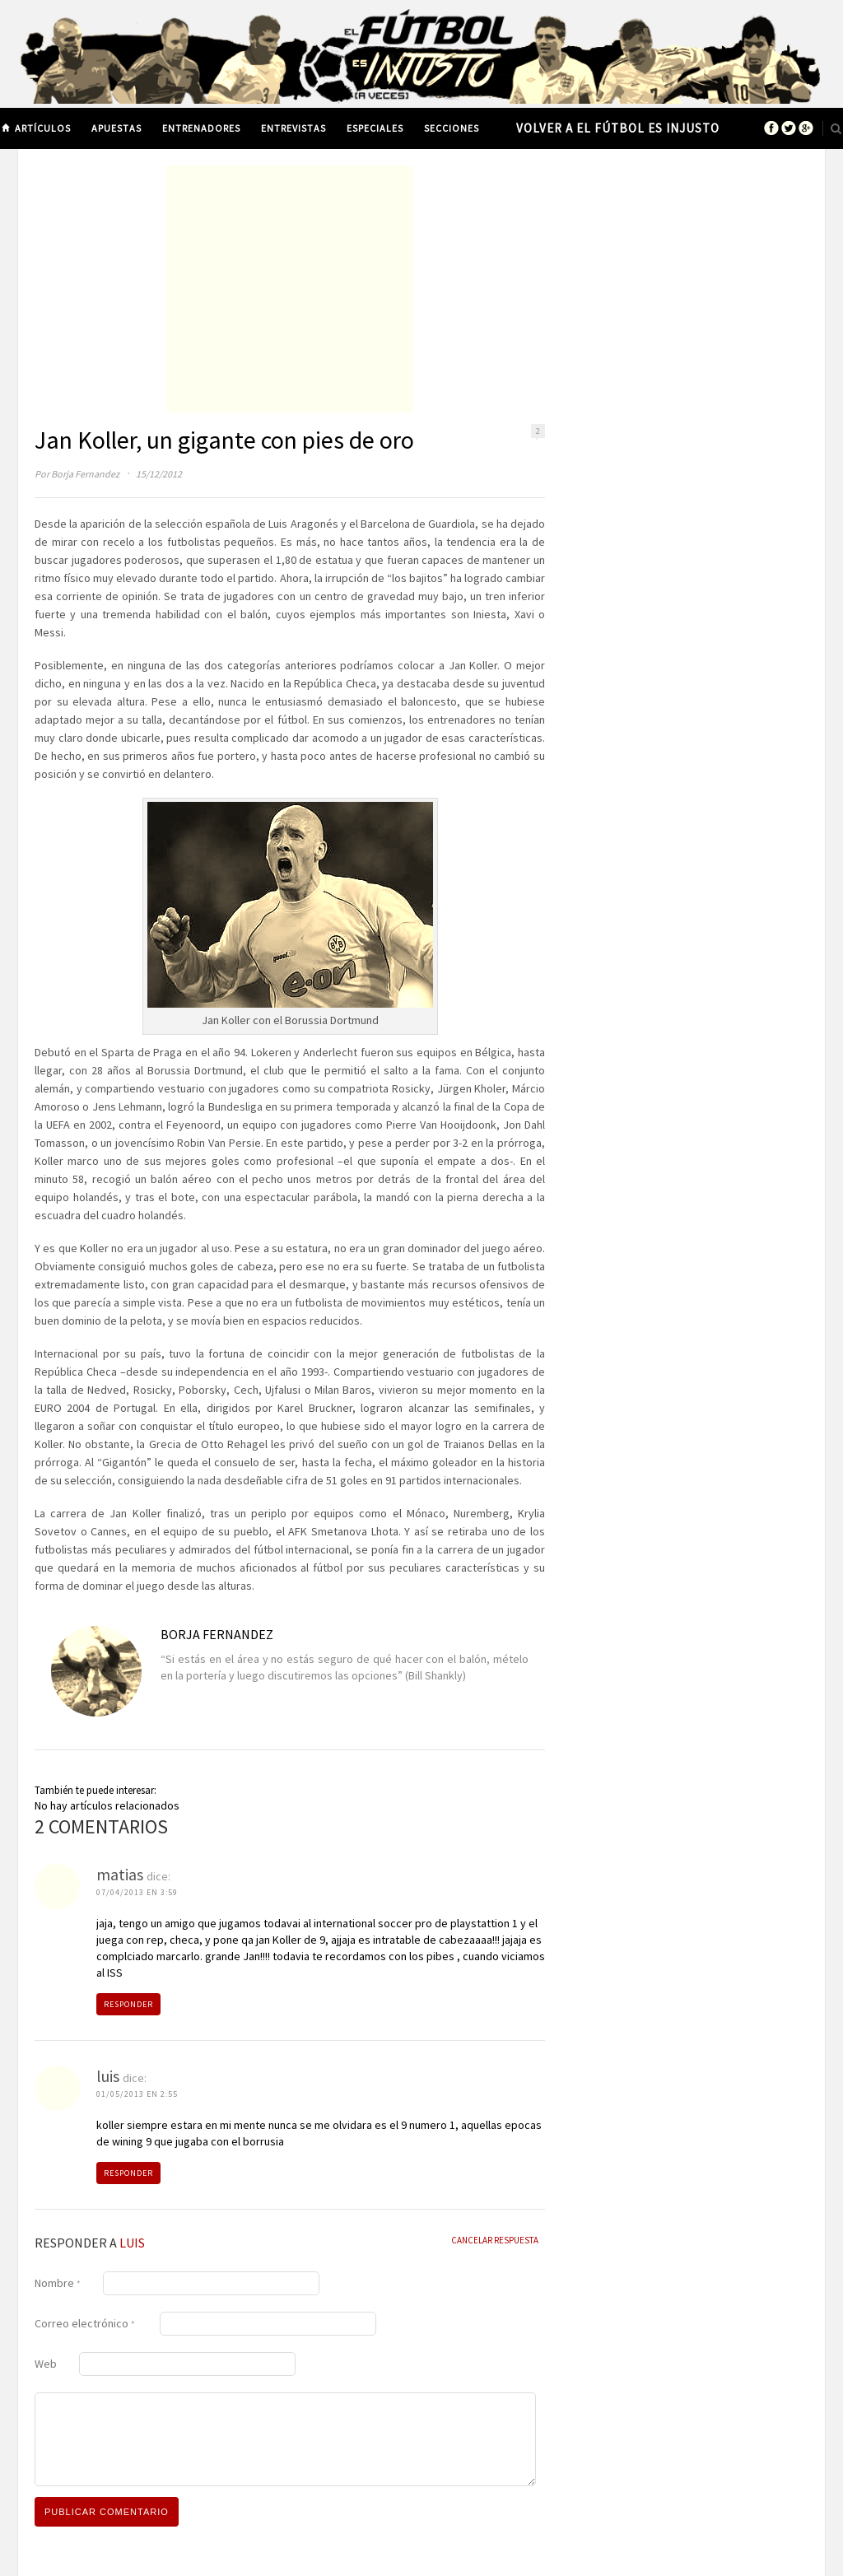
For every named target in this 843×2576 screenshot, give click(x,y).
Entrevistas (293, 128)
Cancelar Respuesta (494, 2240)
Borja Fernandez (85, 474)
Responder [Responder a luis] (128, 2173)
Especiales (375, 128)
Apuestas (116, 128)
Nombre (58, 2283)
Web (46, 2363)
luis (132, 2242)
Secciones (451, 128)
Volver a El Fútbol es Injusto (618, 128)
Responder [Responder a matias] (128, 2004)
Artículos (43, 128)
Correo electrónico (85, 2323)
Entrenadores (201, 128)
